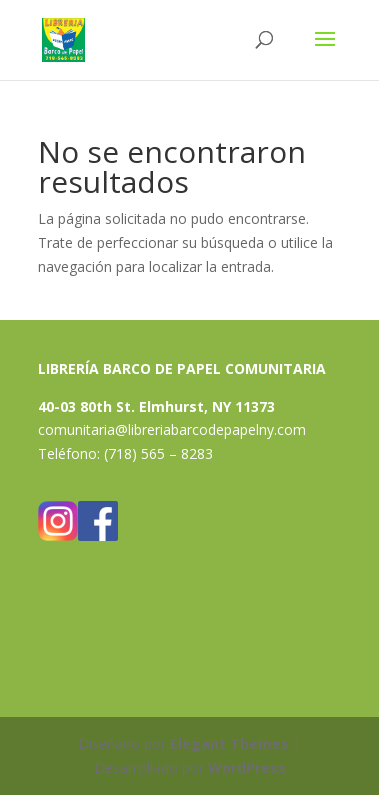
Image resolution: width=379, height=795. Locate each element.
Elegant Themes (229, 743)
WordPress (247, 767)
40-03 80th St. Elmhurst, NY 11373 (156, 406)
